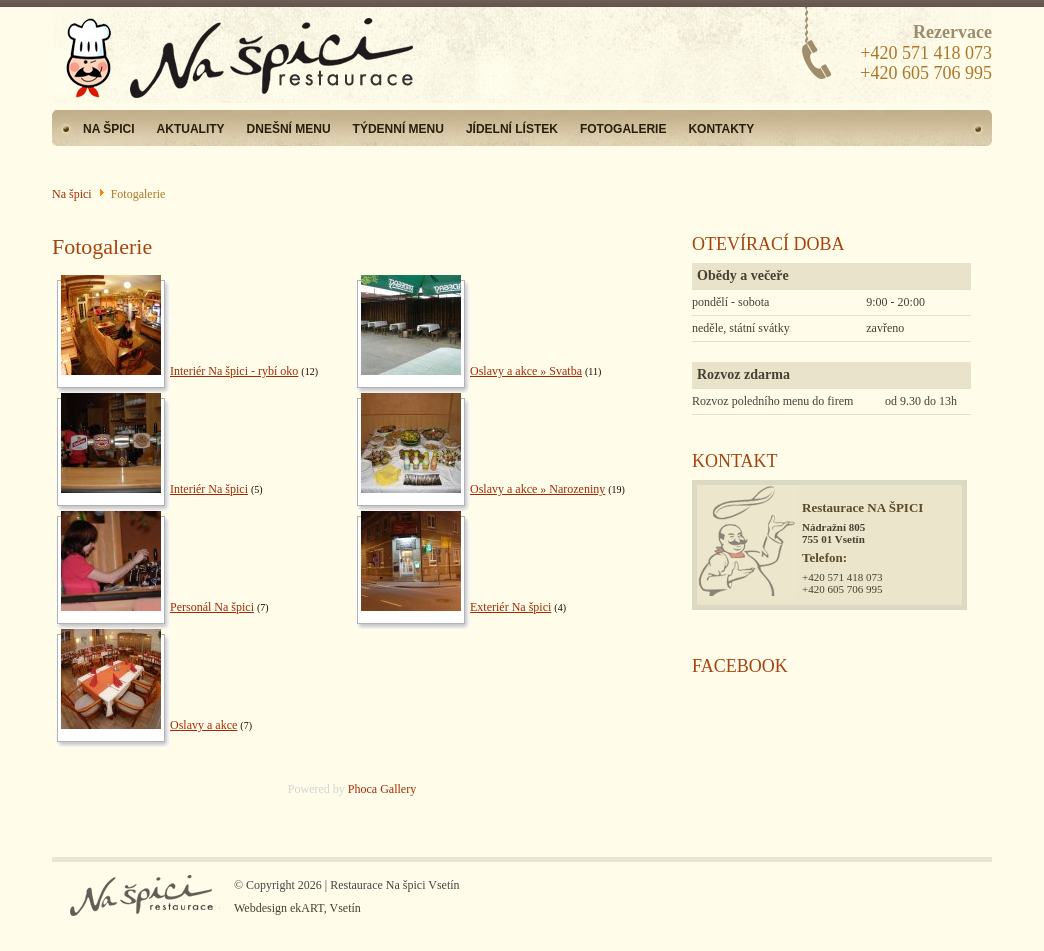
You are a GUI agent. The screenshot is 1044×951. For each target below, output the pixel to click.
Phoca (362, 789)
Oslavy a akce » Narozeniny (537, 489)
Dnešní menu (289, 129)
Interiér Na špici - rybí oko (234, 371)
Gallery (398, 789)
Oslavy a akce (203, 725)
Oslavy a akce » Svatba (526, 371)
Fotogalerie (623, 129)
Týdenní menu (398, 129)
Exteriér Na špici (510, 607)
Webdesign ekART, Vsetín (297, 908)
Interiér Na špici (209, 489)
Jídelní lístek (512, 129)
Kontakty (721, 129)
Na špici (109, 129)
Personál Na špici (212, 607)
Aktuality (191, 129)
